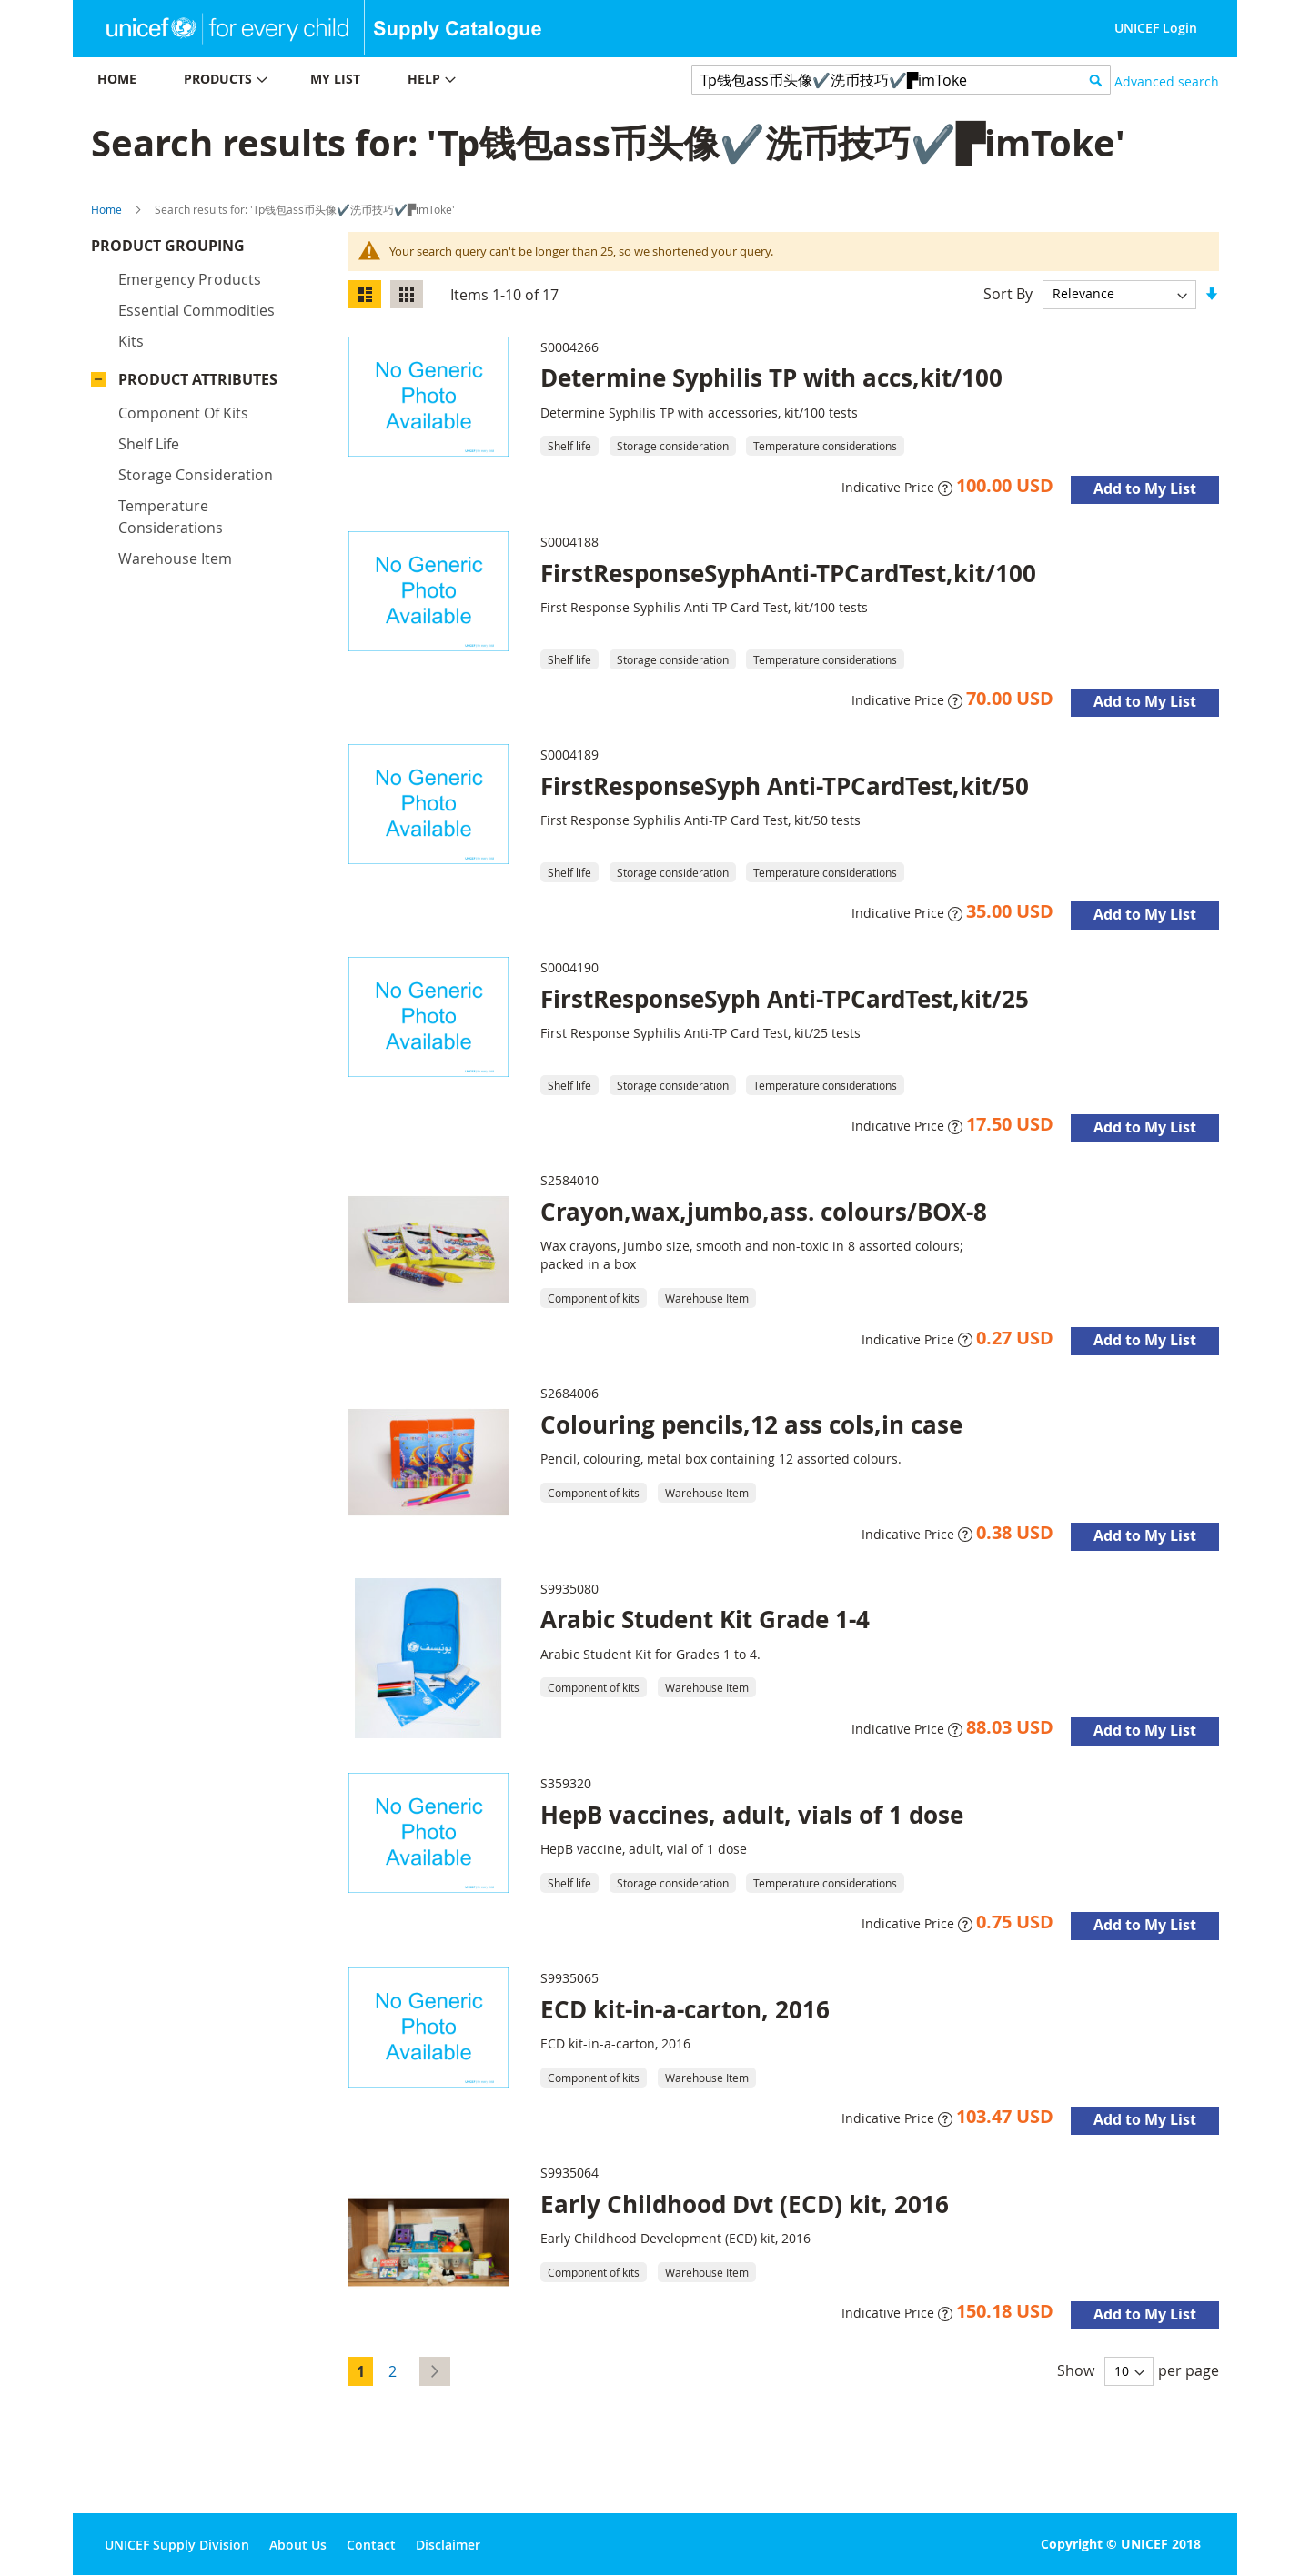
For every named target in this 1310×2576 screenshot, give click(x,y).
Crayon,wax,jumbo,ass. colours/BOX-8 (763, 1211)
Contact (371, 2544)
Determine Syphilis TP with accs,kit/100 (771, 377)
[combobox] (901, 80)
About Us (298, 2544)
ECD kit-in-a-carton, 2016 (685, 2009)
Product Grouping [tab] (195, 250)
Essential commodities (196, 315)
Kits (131, 346)
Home (106, 209)
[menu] (364, 81)
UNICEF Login (1155, 27)
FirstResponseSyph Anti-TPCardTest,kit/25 (784, 998)
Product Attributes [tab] (197, 384)
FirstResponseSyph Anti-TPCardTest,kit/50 (784, 786)
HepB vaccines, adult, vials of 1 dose (751, 1814)
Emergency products (189, 284)
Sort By (1008, 293)
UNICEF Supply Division (177, 2544)
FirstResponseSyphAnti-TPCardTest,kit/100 (788, 573)
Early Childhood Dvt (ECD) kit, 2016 (744, 2204)
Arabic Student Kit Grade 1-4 (705, 1619)
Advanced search (1166, 81)
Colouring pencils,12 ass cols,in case (751, 1424)
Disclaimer (448, 2544)
